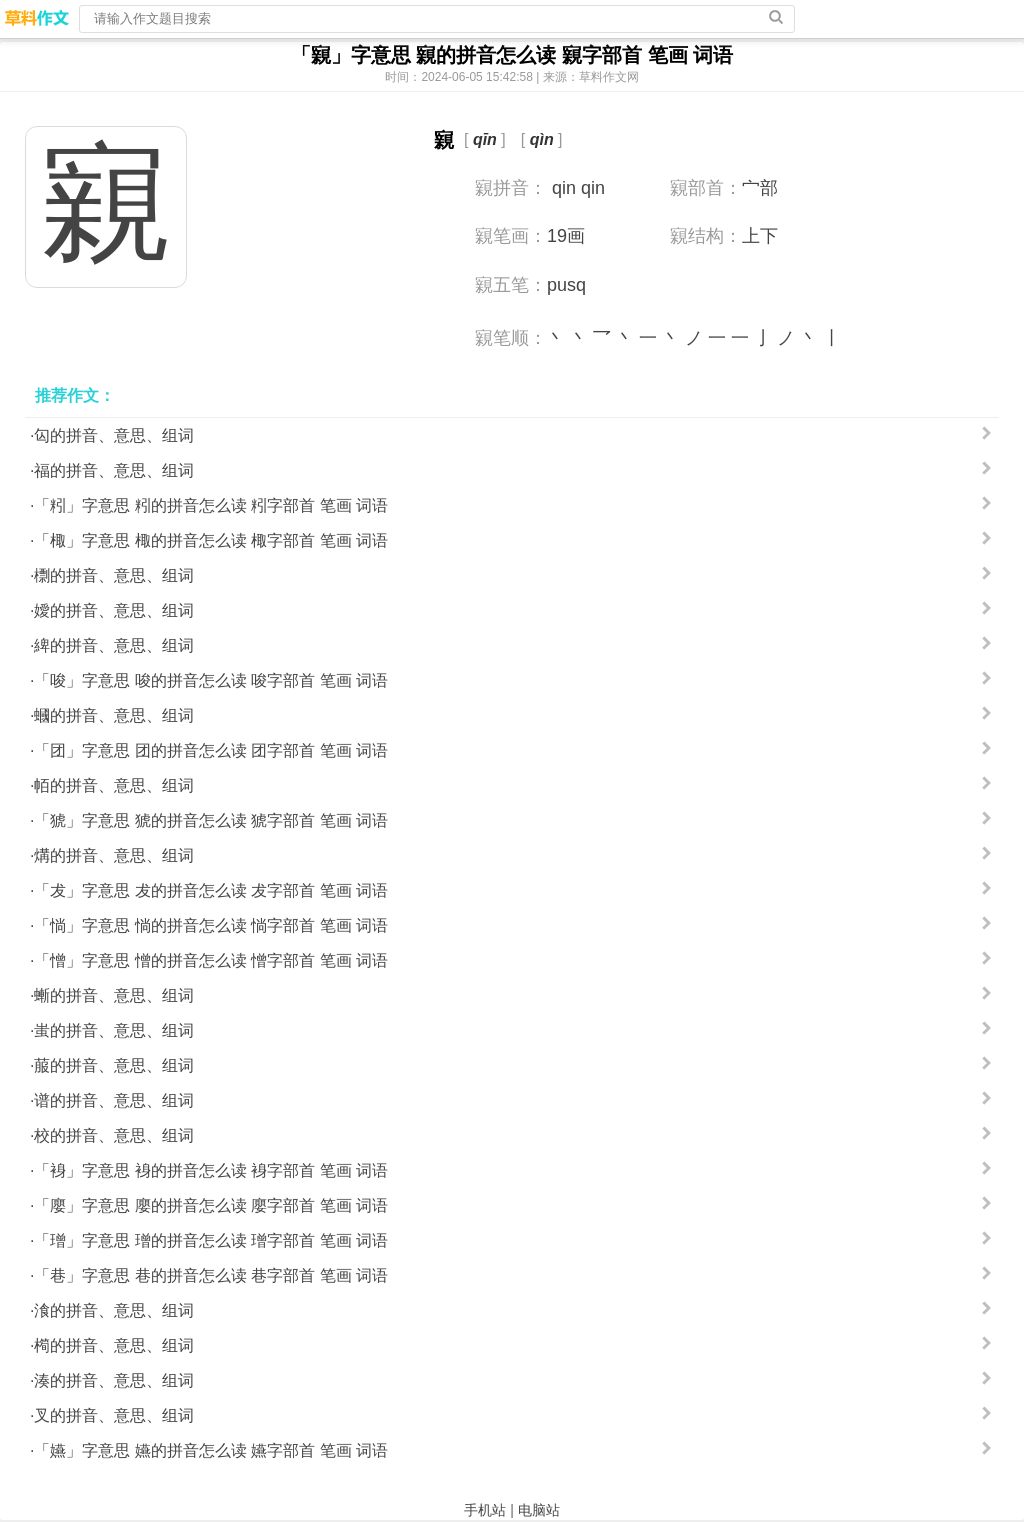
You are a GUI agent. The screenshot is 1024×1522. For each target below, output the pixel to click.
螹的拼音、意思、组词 (114, 995)
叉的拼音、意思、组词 (114, 1415)
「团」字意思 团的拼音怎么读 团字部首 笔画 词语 (211, 750)
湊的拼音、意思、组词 (114, 1380)
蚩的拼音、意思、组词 (114, 1030)
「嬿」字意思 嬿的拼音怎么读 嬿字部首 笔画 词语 (211, 1450)
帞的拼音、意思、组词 (114, 785)
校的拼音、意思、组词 (114, 1135)
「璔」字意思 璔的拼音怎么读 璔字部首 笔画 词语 (211, 1240)
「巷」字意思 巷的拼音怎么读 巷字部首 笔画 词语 (211, 1275)
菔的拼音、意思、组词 (114, 1065)
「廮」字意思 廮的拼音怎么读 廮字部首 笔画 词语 (211, 1205)
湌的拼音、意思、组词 (114, 1310)
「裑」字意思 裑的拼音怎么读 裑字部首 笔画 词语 (211, 1170)
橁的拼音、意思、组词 (114, 1345)
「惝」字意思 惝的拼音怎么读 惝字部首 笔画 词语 (211, 925)
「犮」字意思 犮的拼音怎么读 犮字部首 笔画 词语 (211, 890)
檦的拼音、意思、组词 (114, 575)
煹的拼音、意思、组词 (114, 855)
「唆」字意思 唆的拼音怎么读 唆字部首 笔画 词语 (211, 680)
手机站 (485, 1510)
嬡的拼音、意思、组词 (114, 610)
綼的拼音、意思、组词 (114, 645)
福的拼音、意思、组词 (114, 470)
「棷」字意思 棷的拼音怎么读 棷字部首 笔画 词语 (211, 540)
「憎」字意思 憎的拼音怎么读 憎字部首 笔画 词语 (211, 960)
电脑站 (539, 1510)
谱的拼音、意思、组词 (114, 1100)
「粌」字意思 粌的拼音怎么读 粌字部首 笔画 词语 (211, 505)
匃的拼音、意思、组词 (114, 435)
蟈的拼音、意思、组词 (114, 715)
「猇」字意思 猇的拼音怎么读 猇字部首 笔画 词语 (211, 820)
